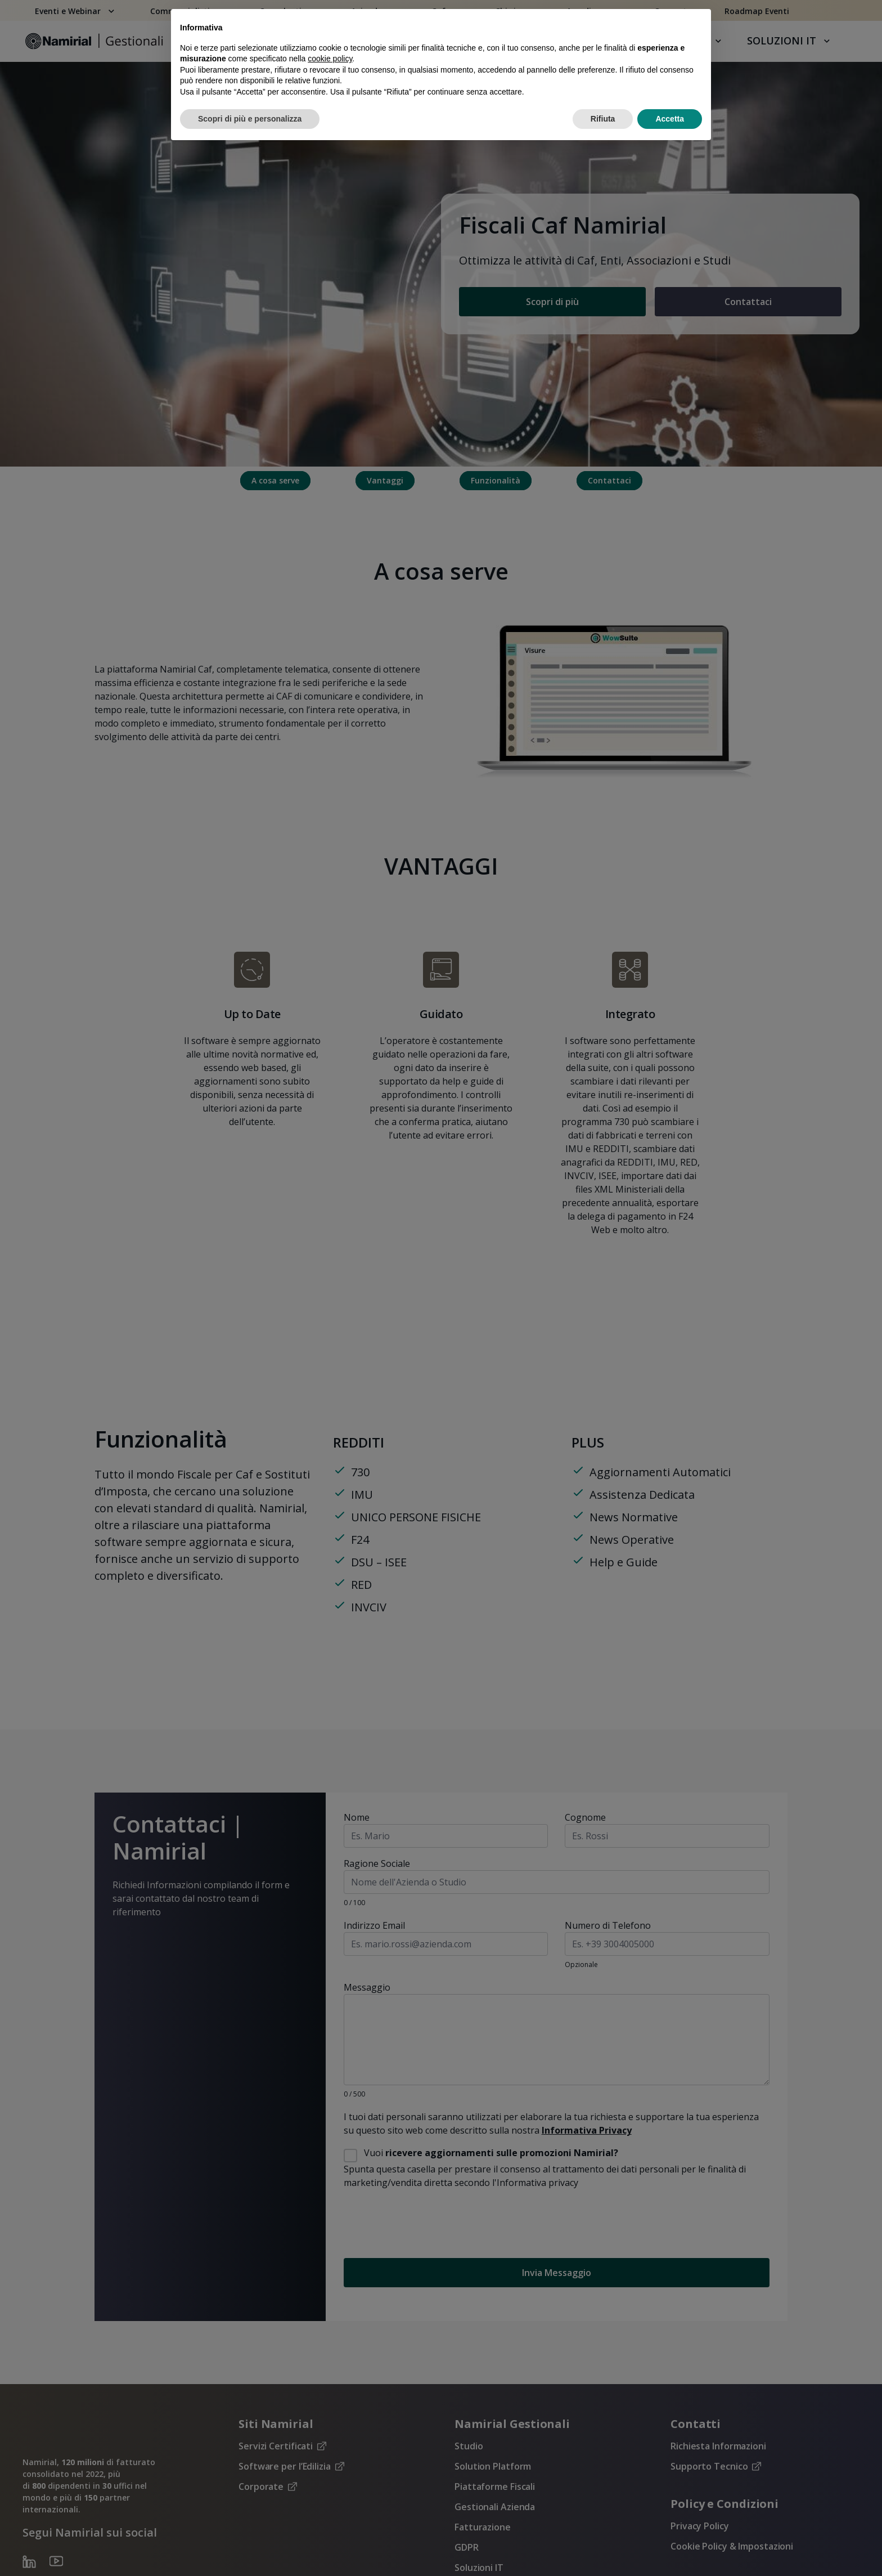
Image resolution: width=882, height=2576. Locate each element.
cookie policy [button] (330, 58)
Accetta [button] (669, 118)
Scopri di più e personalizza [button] (250, 118)
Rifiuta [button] (603, 118)
